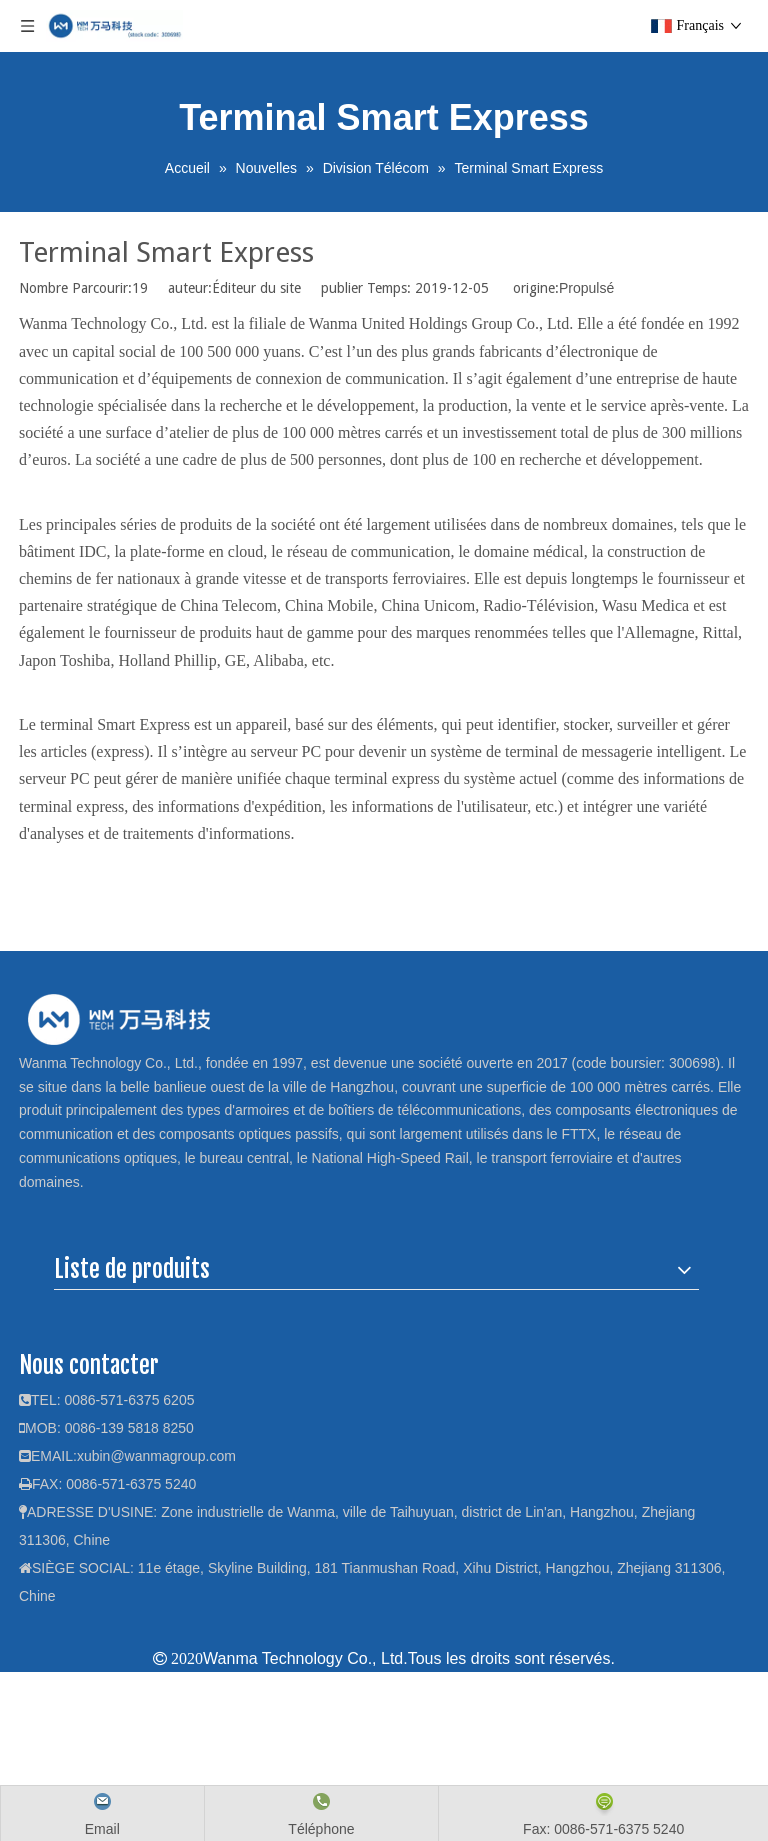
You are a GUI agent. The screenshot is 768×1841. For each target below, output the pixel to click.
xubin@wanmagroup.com (156, 1456)
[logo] (119, 1019)
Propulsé (586, 288)
